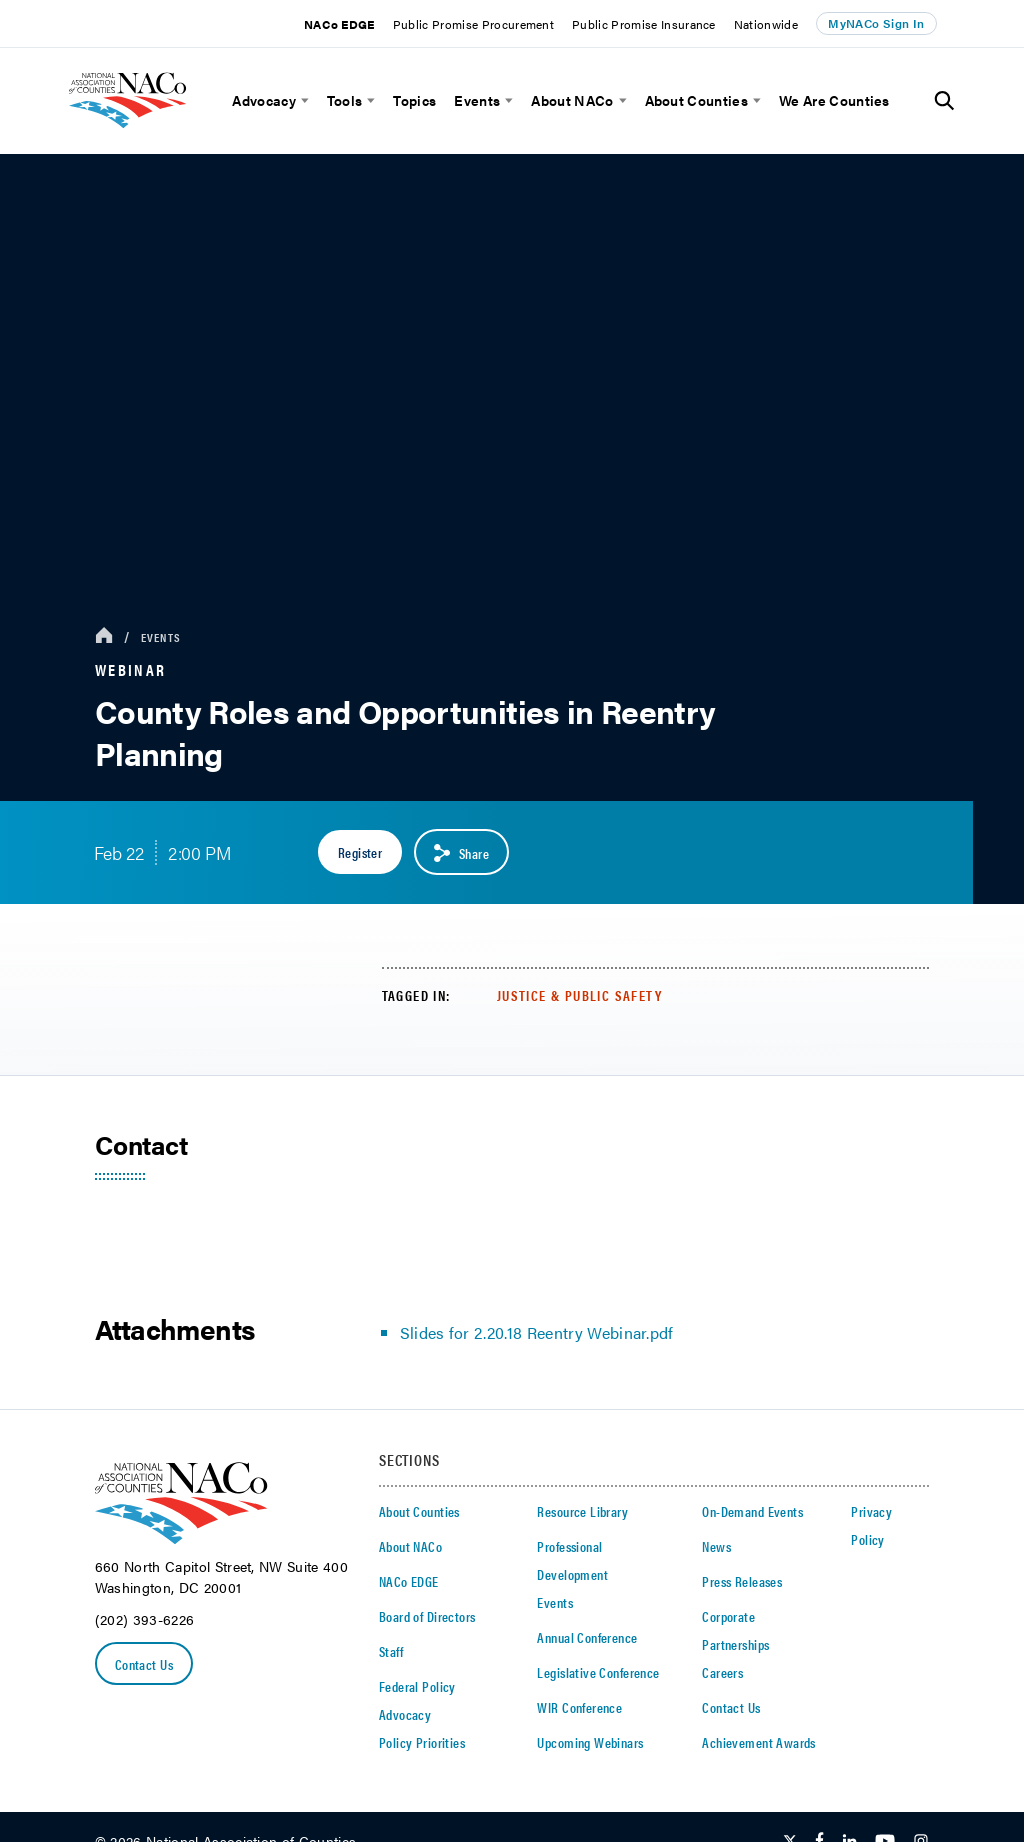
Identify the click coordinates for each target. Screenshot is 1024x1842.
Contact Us (144, 1664)
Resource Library (582, 1511)
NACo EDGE (339, 24)
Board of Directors (427, 1616)
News (716, 1546)
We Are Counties (834, 100)
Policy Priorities (422, 1742)
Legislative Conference (598, 1672)
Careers (722, 1672)
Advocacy (264, 100)
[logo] (155, 135)
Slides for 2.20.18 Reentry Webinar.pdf (537, 1332)
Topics (414, 100)
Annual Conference (587, 1637)
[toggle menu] (302, 100)
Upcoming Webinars (590, 1742)
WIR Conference (579, 1707)
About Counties (696, 100)
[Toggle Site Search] (944, 101)
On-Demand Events (752, 1511)
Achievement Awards (759, 1742)
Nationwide (766, 24)
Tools (345, 100)
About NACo (572, 100)
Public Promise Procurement (473, 24)
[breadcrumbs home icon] (104, 636)
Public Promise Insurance (644, 24)
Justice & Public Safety (579, 995)
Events (477, 100)
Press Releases (742, 1581)
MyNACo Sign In (876, 23)
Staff (391, 1651)
